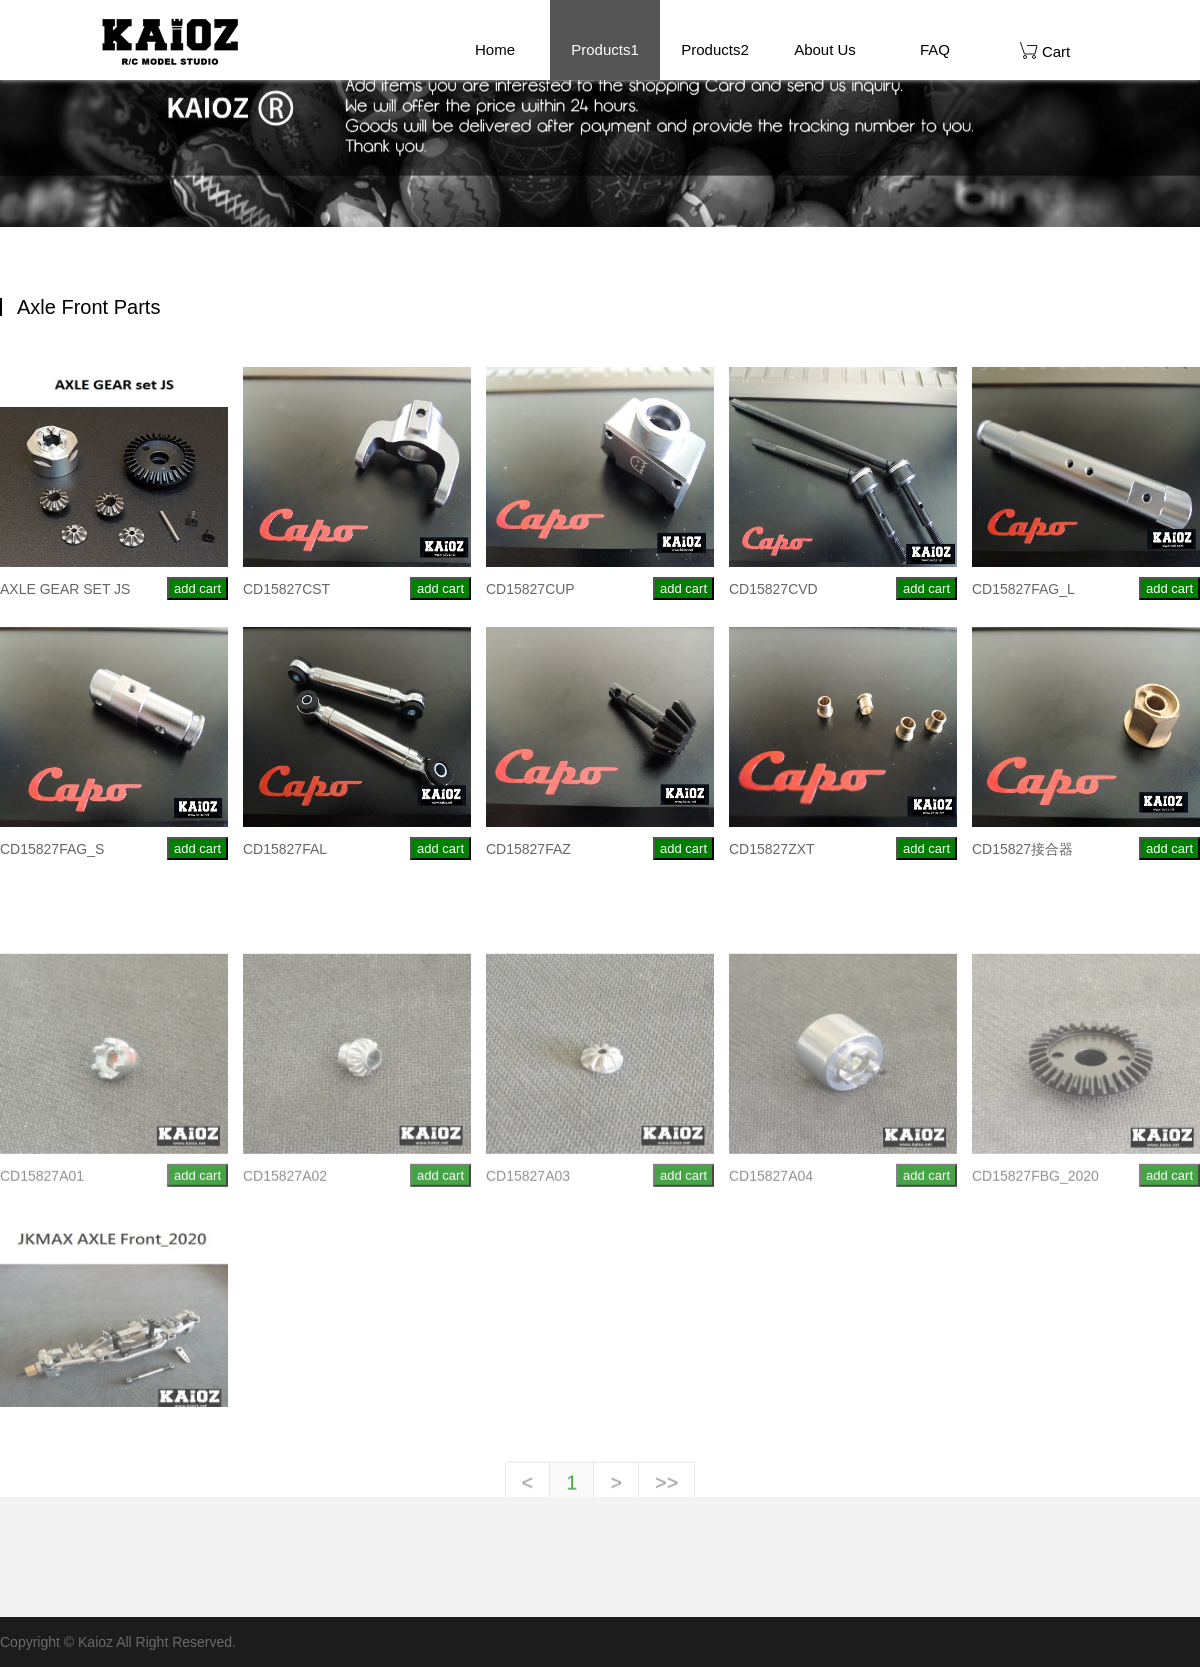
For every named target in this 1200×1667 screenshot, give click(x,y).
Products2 (715, 49)
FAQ (935, 49)
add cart (197, 591)
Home (495, 49)
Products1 (605, 49)
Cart (1045, 50)
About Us (825, 49)
